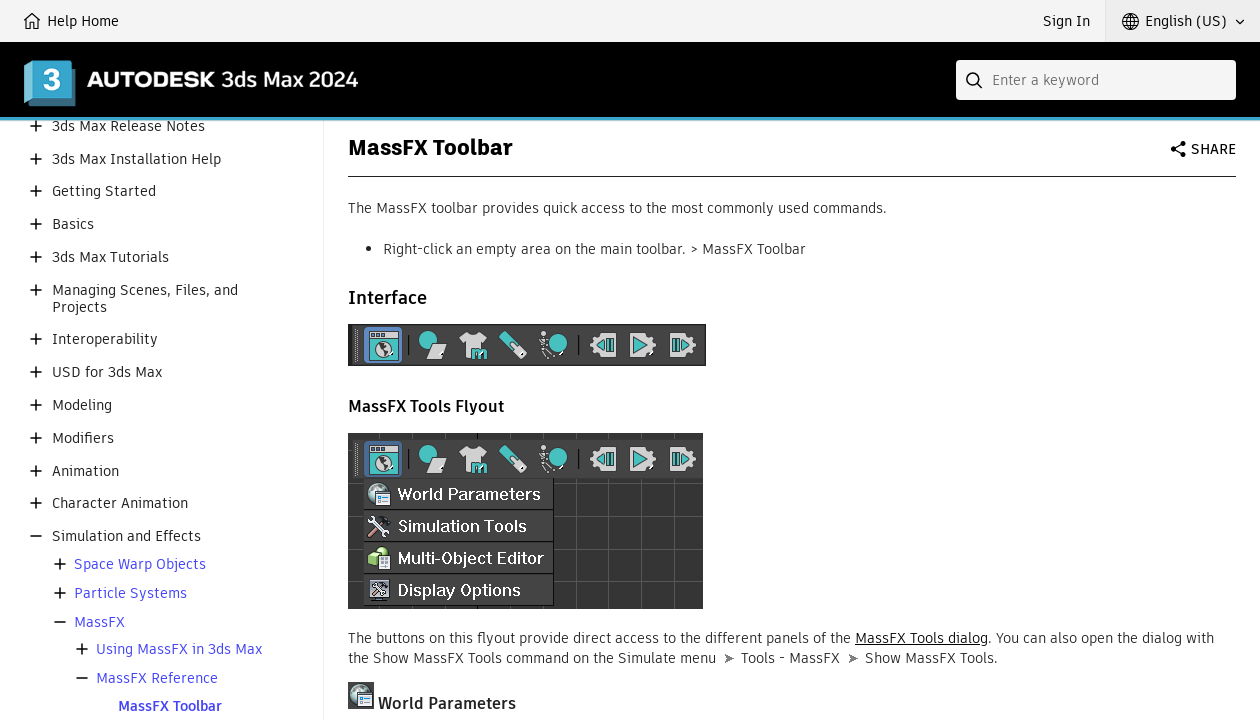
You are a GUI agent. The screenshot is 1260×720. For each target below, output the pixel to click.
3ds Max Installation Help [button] (136, 159)
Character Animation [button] (120, 503)
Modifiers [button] (83, 438)
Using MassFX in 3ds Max (179, 649)
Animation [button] (85, 471)
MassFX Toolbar (170, 706)
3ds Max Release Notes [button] (128, 126)
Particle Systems (130, 593)
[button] (1183, 21)
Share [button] (1213, 149)
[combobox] (1096, 80)
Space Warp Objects (140, 564)
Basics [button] (73, 224)
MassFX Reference (157, 678)
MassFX (99, 622)
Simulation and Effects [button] (126, 536)
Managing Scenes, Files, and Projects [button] (145, 299)
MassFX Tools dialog (921, 638)
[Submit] (976, 80)
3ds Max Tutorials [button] (110, 257)
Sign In (1066, 21)
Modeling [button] (82, 405)
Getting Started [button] (104, 191)
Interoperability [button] (105, 339)
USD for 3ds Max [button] (107, 372)
